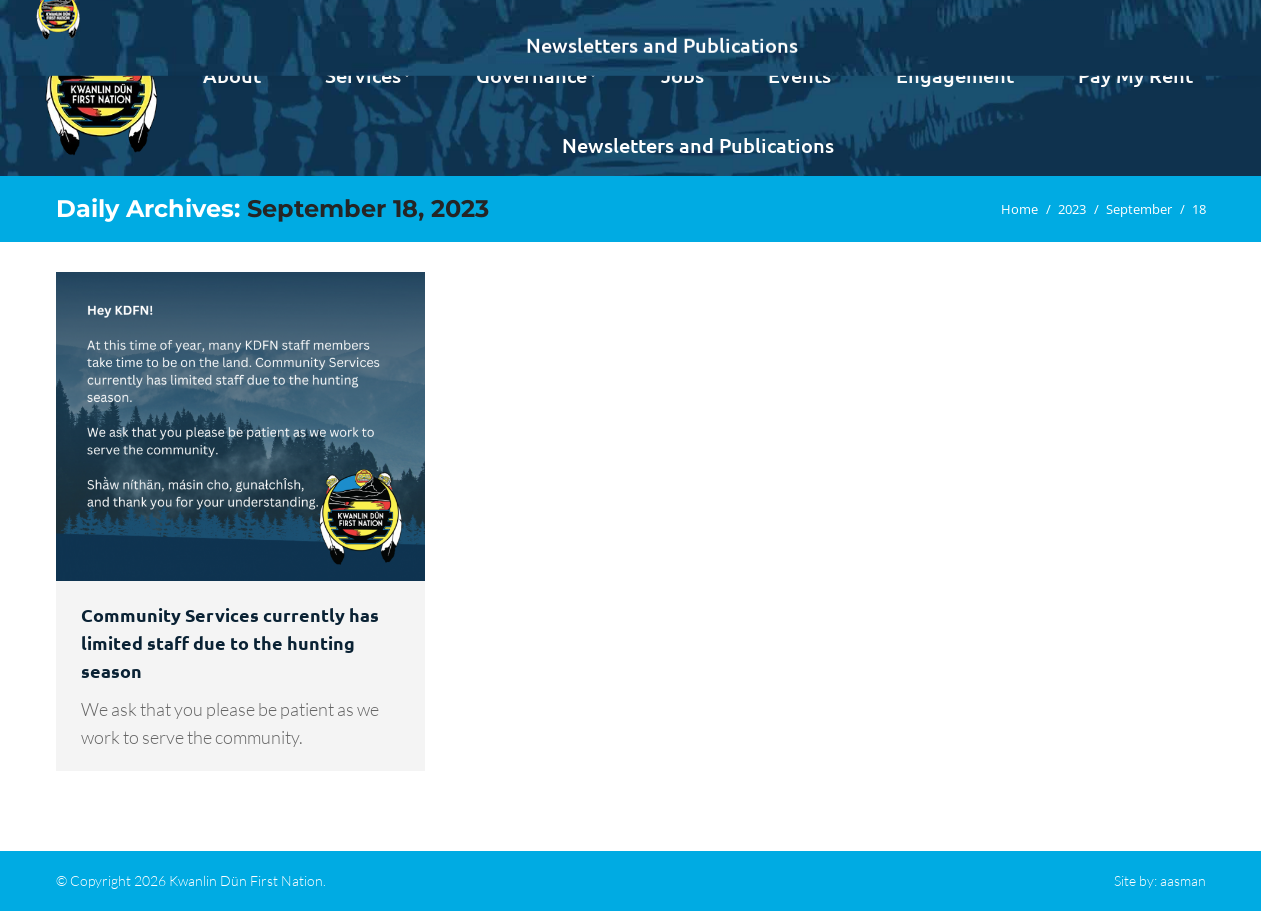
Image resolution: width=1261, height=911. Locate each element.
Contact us (1156, 18)
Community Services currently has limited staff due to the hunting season (230, 642)
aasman (1183, 880)
